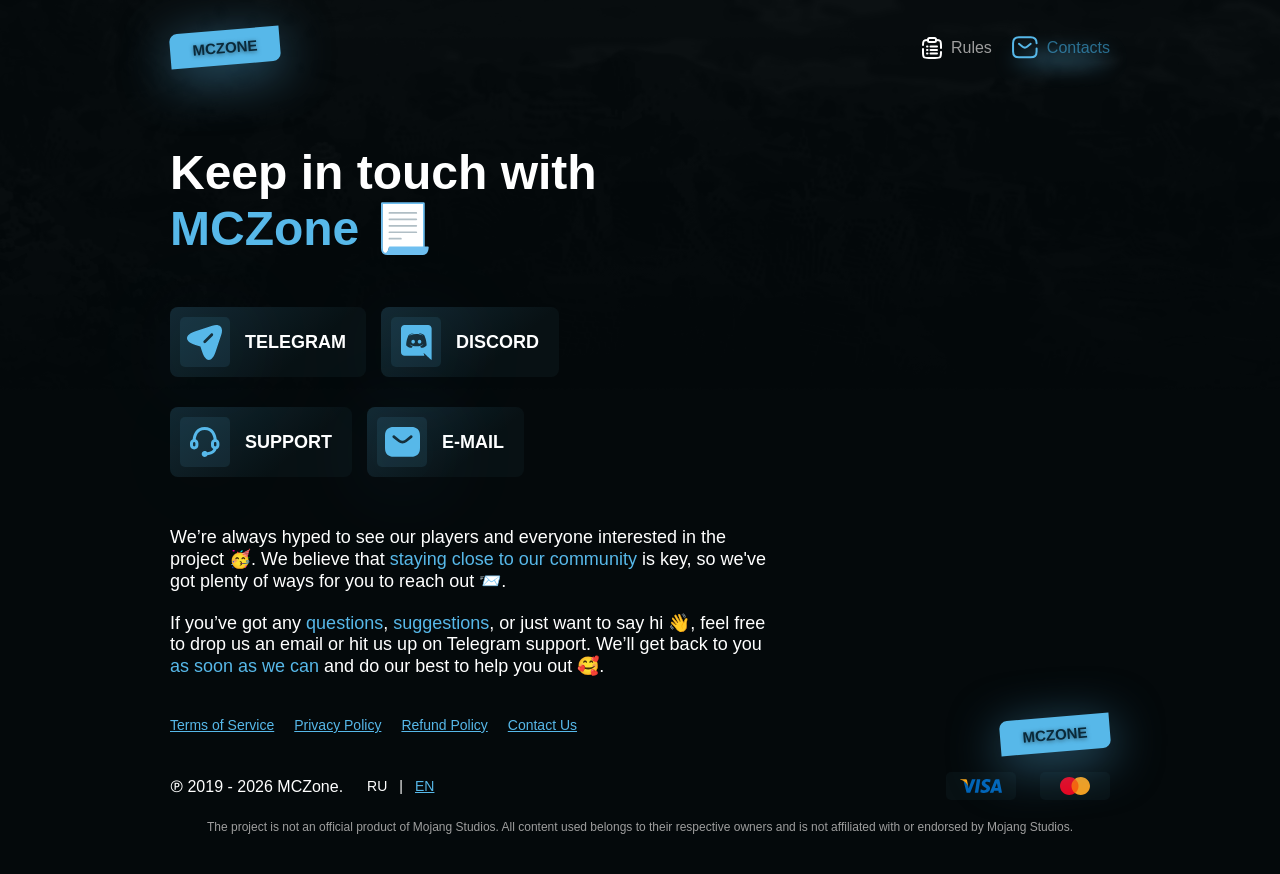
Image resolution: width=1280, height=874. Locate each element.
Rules (957, 48)
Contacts (1061, 47)
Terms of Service (222, 725)
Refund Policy (444, 725)
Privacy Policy (337, 725)
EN (424, 786)
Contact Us (542, 725)
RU (377, 786)
